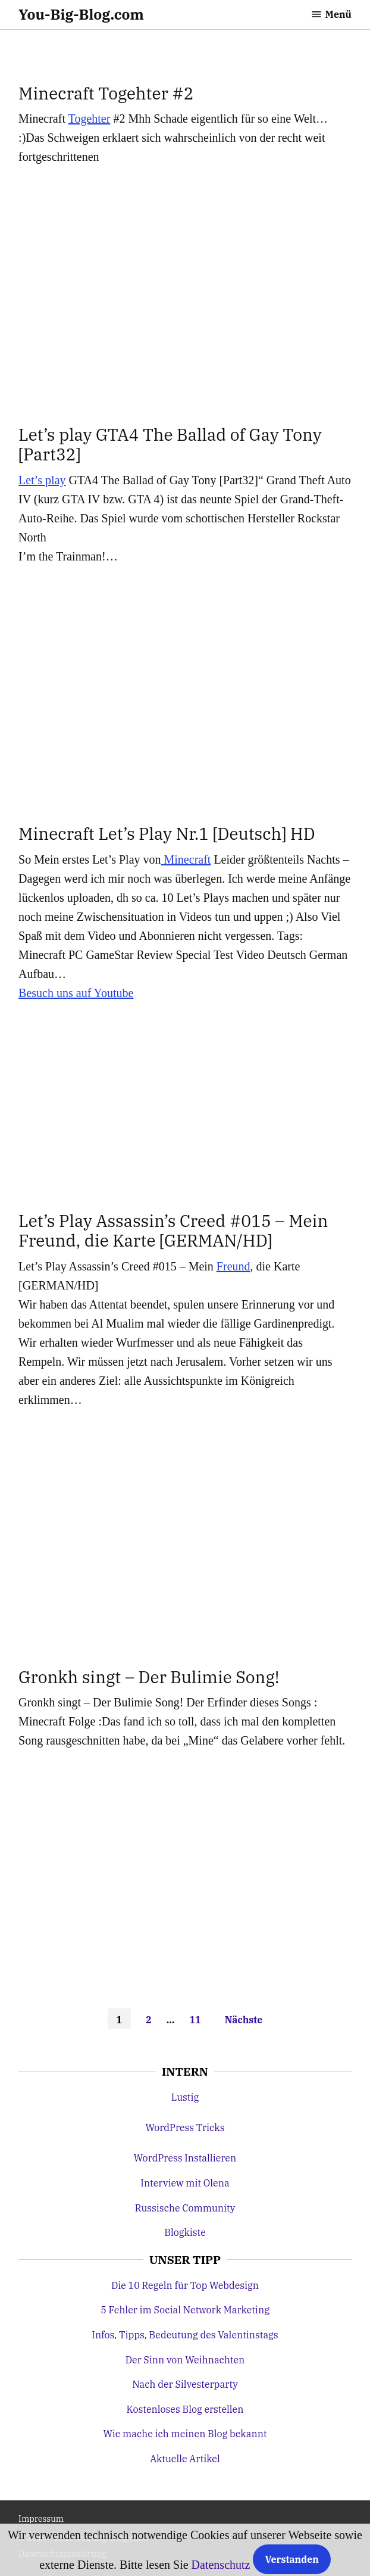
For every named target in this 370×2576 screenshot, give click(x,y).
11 (195, 2020)
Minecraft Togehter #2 (105, 93)
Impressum (41, 2518)
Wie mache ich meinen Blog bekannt (184, 2434)
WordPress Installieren (185, 2158)
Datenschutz (221, 2564)
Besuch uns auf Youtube (75, 992)
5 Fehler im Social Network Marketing (185, 2310)
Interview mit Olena (184, 2183)
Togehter (89, 118)
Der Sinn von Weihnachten (185, 2360)
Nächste (244, 2020)
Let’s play (41, 480)
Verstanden (291, 2559)
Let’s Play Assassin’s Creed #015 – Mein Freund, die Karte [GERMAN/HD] (173, 1231)
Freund (233, 1266)
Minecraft (186, 859)
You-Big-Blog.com (81, 14)
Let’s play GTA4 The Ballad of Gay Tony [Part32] (170, 444)
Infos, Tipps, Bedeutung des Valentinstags (185, 2335)
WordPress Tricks (184, 2127)
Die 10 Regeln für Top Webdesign (185, 2285)
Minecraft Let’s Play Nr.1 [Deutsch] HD (166, 834)
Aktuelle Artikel (185, 2459)
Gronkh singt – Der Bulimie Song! (148, 1677)
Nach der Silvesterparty (185, 2384)
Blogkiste (185, 2232)
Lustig (185, 2097)
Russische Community (185, 2208)
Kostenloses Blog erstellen (185, 2409)
